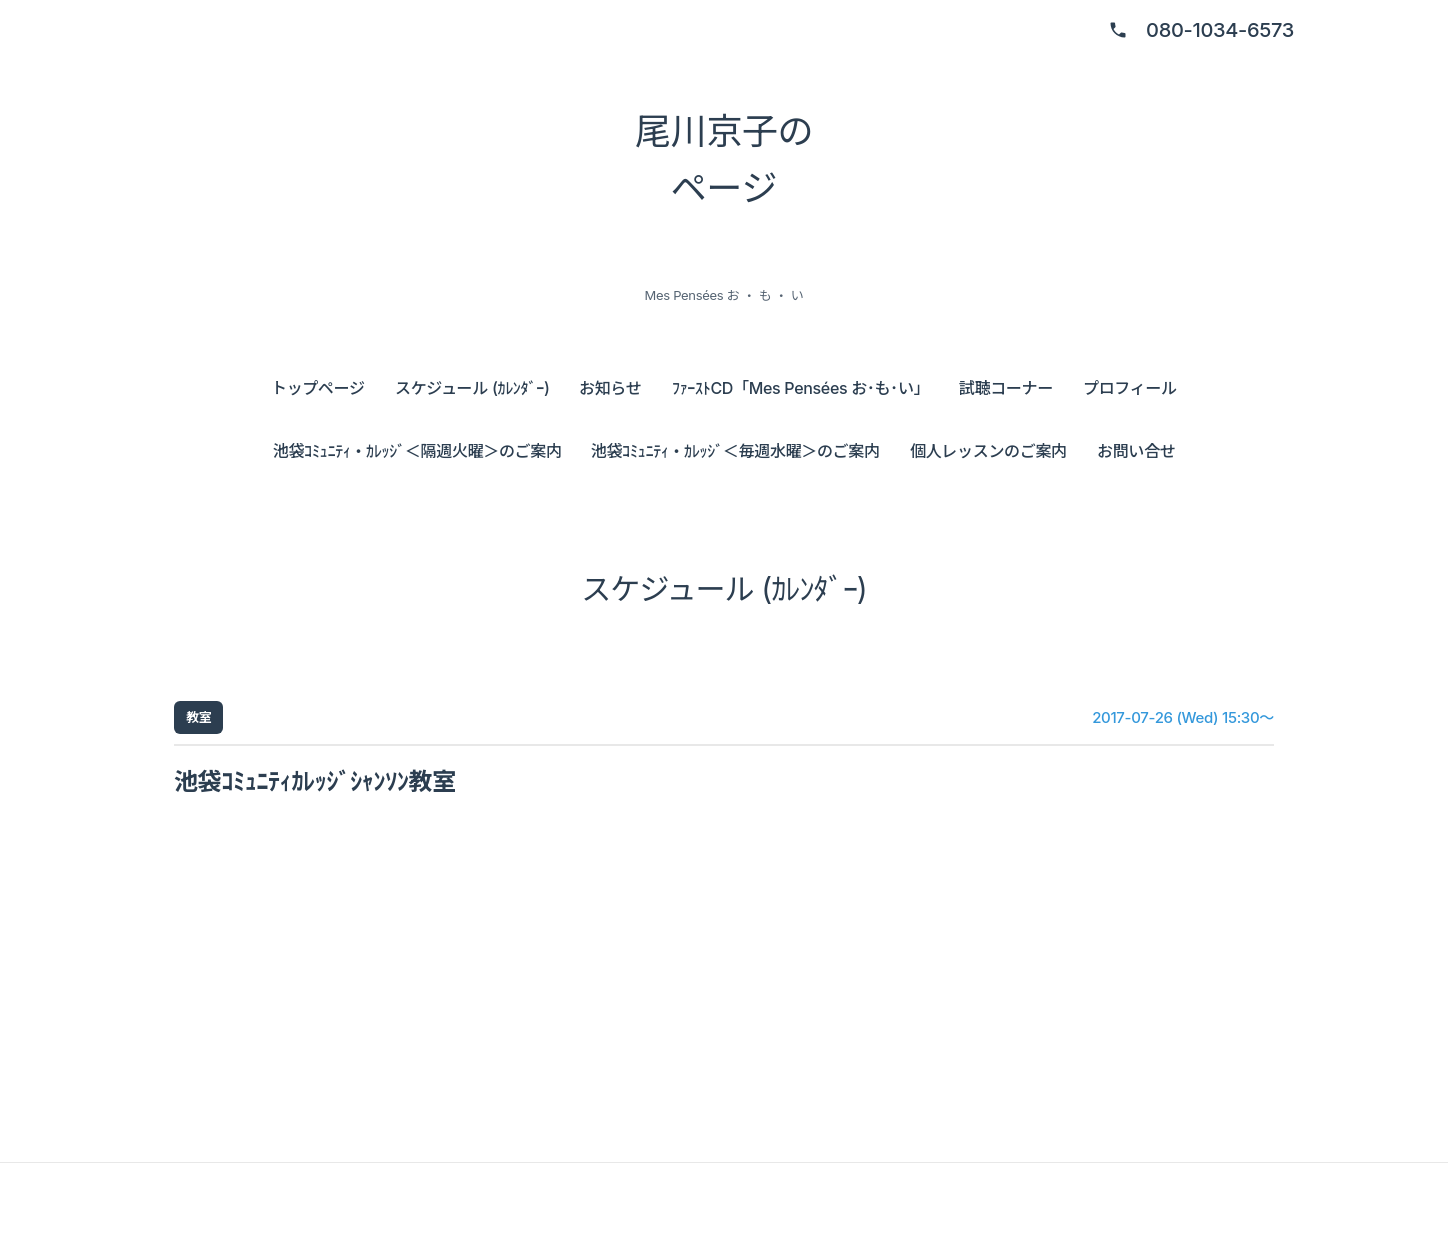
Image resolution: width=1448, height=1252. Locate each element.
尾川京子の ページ (724, 160)
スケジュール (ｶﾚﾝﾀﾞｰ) (472, 388)
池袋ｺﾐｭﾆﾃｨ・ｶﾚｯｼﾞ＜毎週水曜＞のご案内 (735, 451)
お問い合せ (1136, 451)
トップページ (318, 388)
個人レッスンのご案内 (988, 451)
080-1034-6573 (1220, 30)
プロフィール (1130, 388)
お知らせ (610, 388)
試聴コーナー (1006, 388)
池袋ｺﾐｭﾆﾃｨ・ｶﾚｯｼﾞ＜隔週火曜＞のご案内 (417, 451)
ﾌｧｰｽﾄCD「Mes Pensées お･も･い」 (800, 388)
